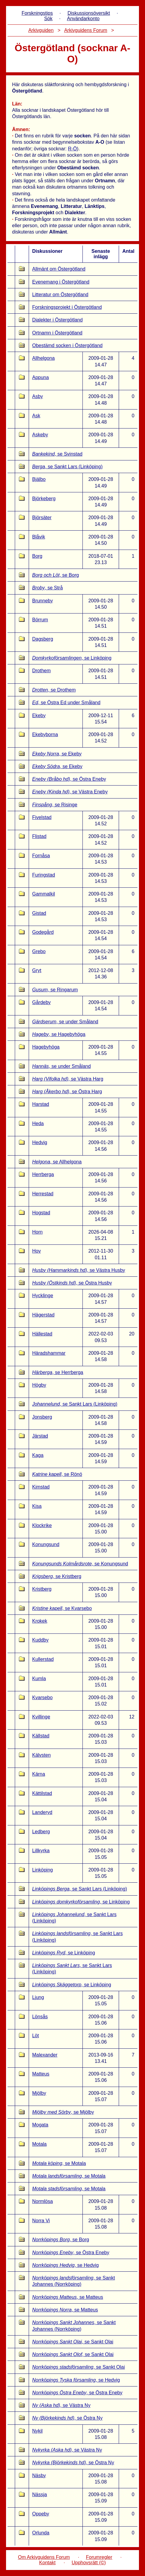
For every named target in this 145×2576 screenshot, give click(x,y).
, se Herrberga (57, 1372)
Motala (39, 2144)
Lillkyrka (41, 1850)
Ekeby (38, 715)
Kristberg (41, 1589)
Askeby (40, 434)
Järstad (40, 1436)
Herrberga (43, 1174)
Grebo (38, 951)
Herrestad (42, 1193)
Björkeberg (43, 498)
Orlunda (40, 2532)
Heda (38, 1123)
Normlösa (42, 2201)
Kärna (38, 1774)
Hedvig (39, 1142)
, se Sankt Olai (72, 2341)
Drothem (41, 670)
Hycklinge (42, 1295)
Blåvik (38, 536)
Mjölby (39, 2093)
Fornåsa (41, 855)
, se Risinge (54, 804)
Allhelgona (43, 358)
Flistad (39, 836)
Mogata (40, 2124)
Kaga (37, 1455)
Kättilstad (42, 1793)
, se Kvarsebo (62, 1608)
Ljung (38, 1997)
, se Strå (47, 587)
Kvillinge (41, 1716)
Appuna (40, 377)
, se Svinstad (57, 454)
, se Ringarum (55, 989)
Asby (37, 396)
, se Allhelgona (57, 1161)
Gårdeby (41, 1002)
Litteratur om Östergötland (60, 294)
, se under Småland (65, 1021)
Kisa (36, 1506)
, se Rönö (57, 1474)
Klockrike (42, 1525)
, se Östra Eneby (69, 779)
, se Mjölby (63, 2112)
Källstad (40, 1735)
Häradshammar (48, 1353)
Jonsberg (42, 1417)
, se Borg (55, 575)
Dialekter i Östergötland (57, 319)
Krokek (39, 1621)
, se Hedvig (65, 2265)
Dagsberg (42, 639)
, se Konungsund (80, 1563)
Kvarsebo (42, 1697)
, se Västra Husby (78, 1270)
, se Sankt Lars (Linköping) (67, 466)
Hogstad (41, 1212)
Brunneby (42, 600)
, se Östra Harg (67, 1091)
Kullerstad (42, 1659)
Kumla (39, 1678)
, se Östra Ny (67, 2418)
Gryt (36, 970)
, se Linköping (71, 657)
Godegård (42, 932)
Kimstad (41, 1486)
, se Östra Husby (72, 1282)
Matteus (40, 2073)
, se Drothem (54, 689)
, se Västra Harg (67, 1078)
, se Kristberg (56, 1576)
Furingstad (43, 874)
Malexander (44, 2054)
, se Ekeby (57, 753)
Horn (37, 1232)
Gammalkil (43, 893)
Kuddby (40, 1640)
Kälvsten (41, 1755)
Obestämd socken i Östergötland (67, 345)
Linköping (42, 1869)
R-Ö (72, 148)
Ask (36, 415)
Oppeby (40, 2513)
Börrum (40, 619)
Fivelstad (41, 817)
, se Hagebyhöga (58, 1034)
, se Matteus (67, 2297)
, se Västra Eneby (70, 791)
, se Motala (59, 2163)
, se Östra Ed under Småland (66, 702)
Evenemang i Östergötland (60, 281)
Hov (36, 1250)
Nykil (37, 2430)
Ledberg (41, 1831)
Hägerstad (43, 1314)
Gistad (39, 913)
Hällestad (42, 1333)
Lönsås (40, 2016)
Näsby (39, 2475)
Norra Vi (41, 2220)
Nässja (39, 2494)
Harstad (40, 1104)
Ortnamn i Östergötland (57, 332)
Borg (37, 556)
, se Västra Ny (61, 2405)
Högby (39, 1385)
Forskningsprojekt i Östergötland (67, 307)
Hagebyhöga (46, 1047)
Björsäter (41, 517)
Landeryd (42, 1812)
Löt (35, 2035)
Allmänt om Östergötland (58, 268)
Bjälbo (38, 479)
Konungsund (45, 1544)
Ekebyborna (45, 734)
